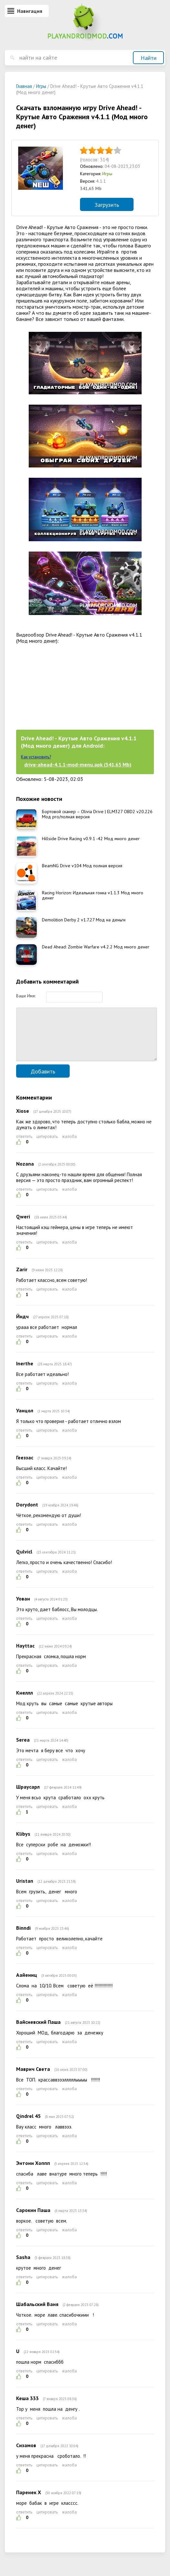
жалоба (69, 1146)
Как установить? (36, 757)
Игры (107, 174)
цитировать (47, 1146)
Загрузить (107, 204)
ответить (24, 1146)
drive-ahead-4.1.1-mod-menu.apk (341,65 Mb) (77, 764)
